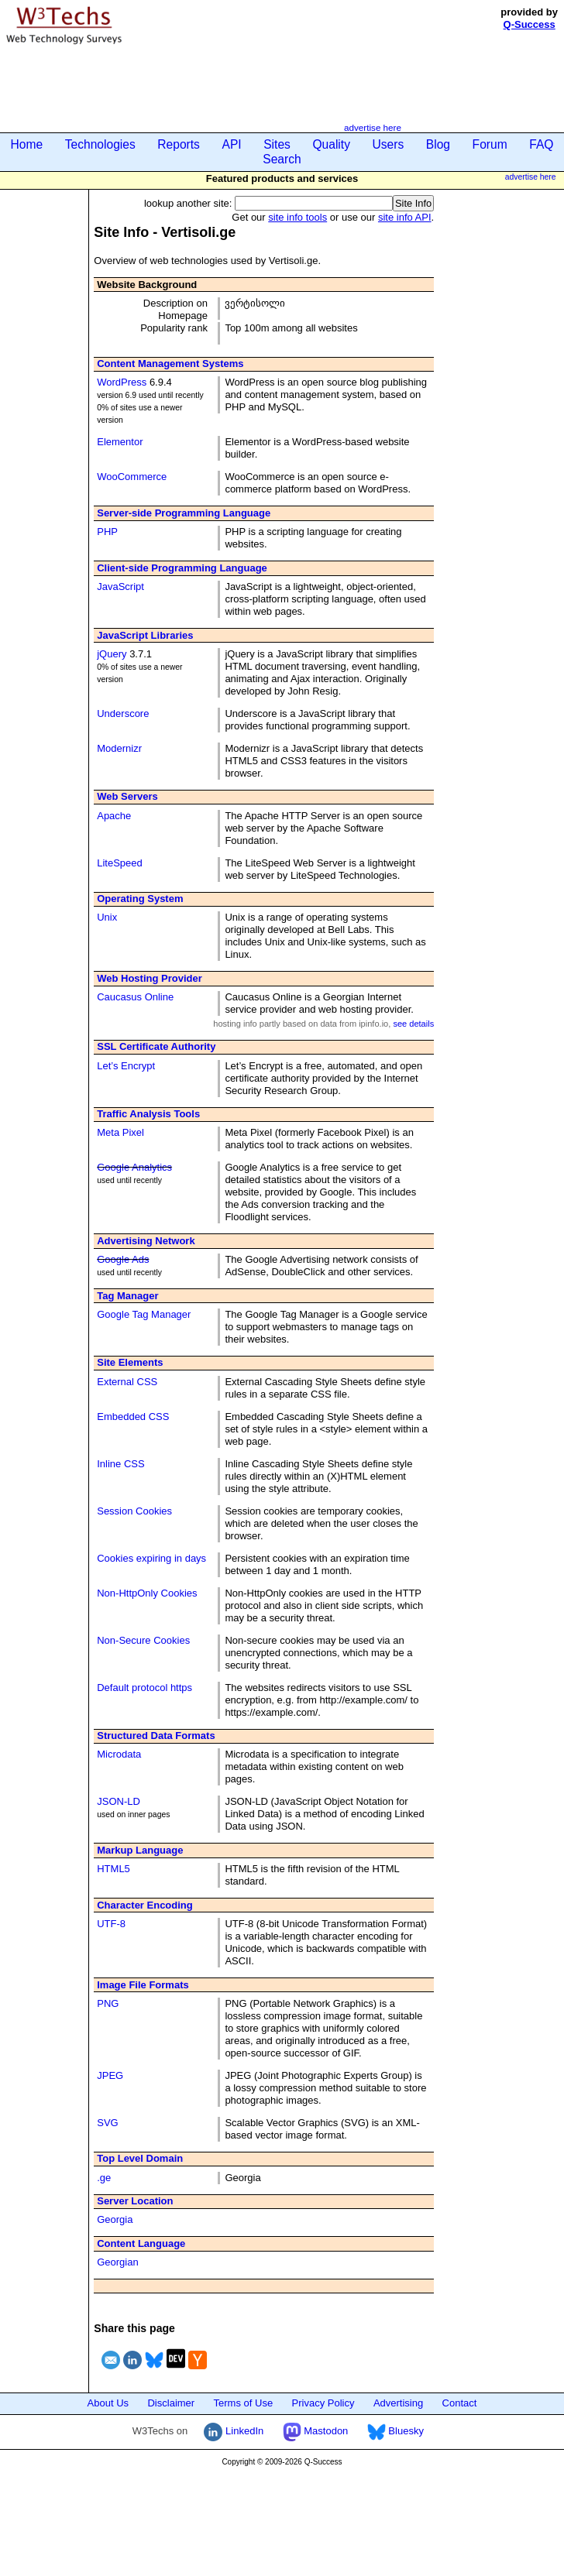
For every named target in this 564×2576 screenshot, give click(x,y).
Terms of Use (243, 2403)
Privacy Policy (323, 2403)
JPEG (110, 2075)
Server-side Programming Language (183, 513)
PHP (107, 531)
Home (27, 144)
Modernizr (119, 748)
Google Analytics (134, 1167)
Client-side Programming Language (182, 568)
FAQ (541, 144)
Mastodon (316, 2431)
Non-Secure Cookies (143, 1640)
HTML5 (113, 1869)
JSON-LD (118, 1801)
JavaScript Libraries (145, 635)
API (231, 144)
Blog (438, 144)
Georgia (114, 2219)
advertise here (372, 127)
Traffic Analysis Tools (148, 1114)
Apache (114, 816)
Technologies (100, 144)
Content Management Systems (170, 363)
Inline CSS (120, 1464)
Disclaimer (170, 2403)
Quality (331, 144)
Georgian (117, 2262)
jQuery (111, 654)
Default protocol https (144, 1687)
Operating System (140, 898)
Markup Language (140, 1850)
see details (413, 1023)
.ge (104, 2177)
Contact (459, 2403)
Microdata (119, 1754)
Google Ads (123, 1259)
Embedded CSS (133, 1416)
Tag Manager (127, 1296)
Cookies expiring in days (151, 1558)
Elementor (120, 442)
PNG (108, 2003)
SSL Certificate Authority (156, 1046)
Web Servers (127, 796)
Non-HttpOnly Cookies (147, 1593)
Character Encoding (145, 1905)
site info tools (297, 217)
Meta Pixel (120, 1132)
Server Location (135, 2201)
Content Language (141, 2243)
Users (388, 144)
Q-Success (529, 24)
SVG (107, 2122)
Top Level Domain (140, 2158)
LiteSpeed (120, 863)
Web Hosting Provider (149, 978)
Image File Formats (142, 1985)
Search (282, 159)
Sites (277, 144)
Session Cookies (134, 1511)
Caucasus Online (135, 997)
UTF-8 (111, 1923)
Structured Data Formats (156, 1735)
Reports (178, 144)
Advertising (398, 2403)
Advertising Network (145, 1241)
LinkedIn (233, 2431)
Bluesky (395, 2431)
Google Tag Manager (144, 1314)
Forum (490, 144)
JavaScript (120, 586)
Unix (107, 917)
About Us (108, 2403)
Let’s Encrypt (126, 1066)
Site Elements (130, 1362)
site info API (405, 217)
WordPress (121, 382)
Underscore (123, 713)
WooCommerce (132, 476)
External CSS (127, 1381)
